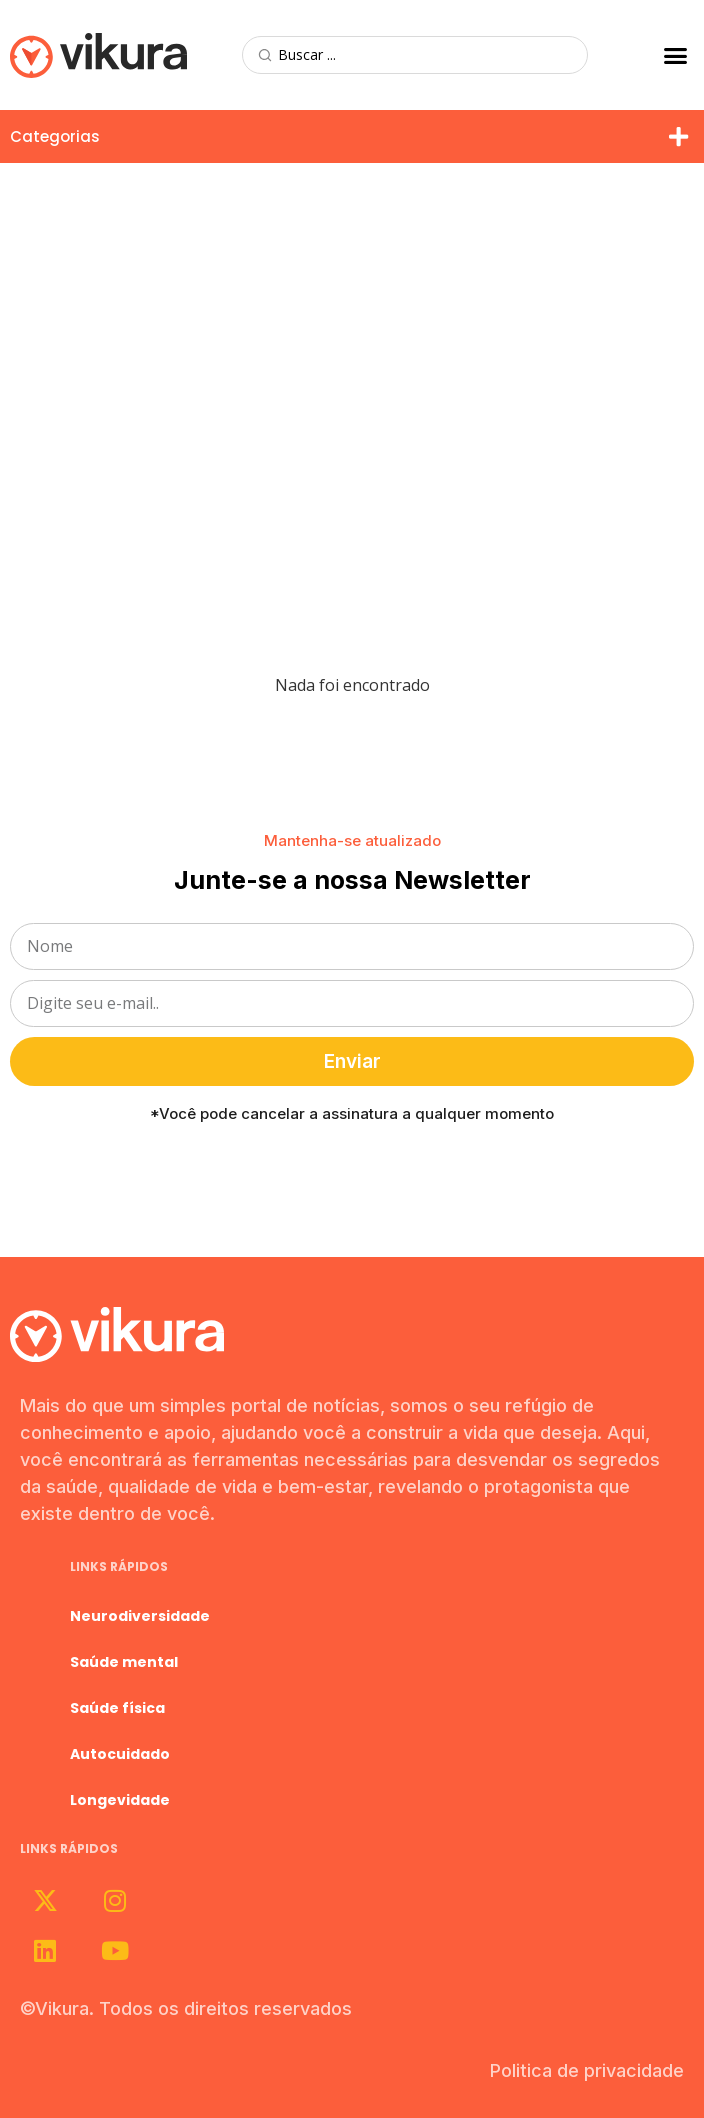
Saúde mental (124, 1662)
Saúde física (117, 1708)
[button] (675, 55)
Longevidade (120, 1800)
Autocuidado (120, 1754)
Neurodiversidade (140, 1616)
